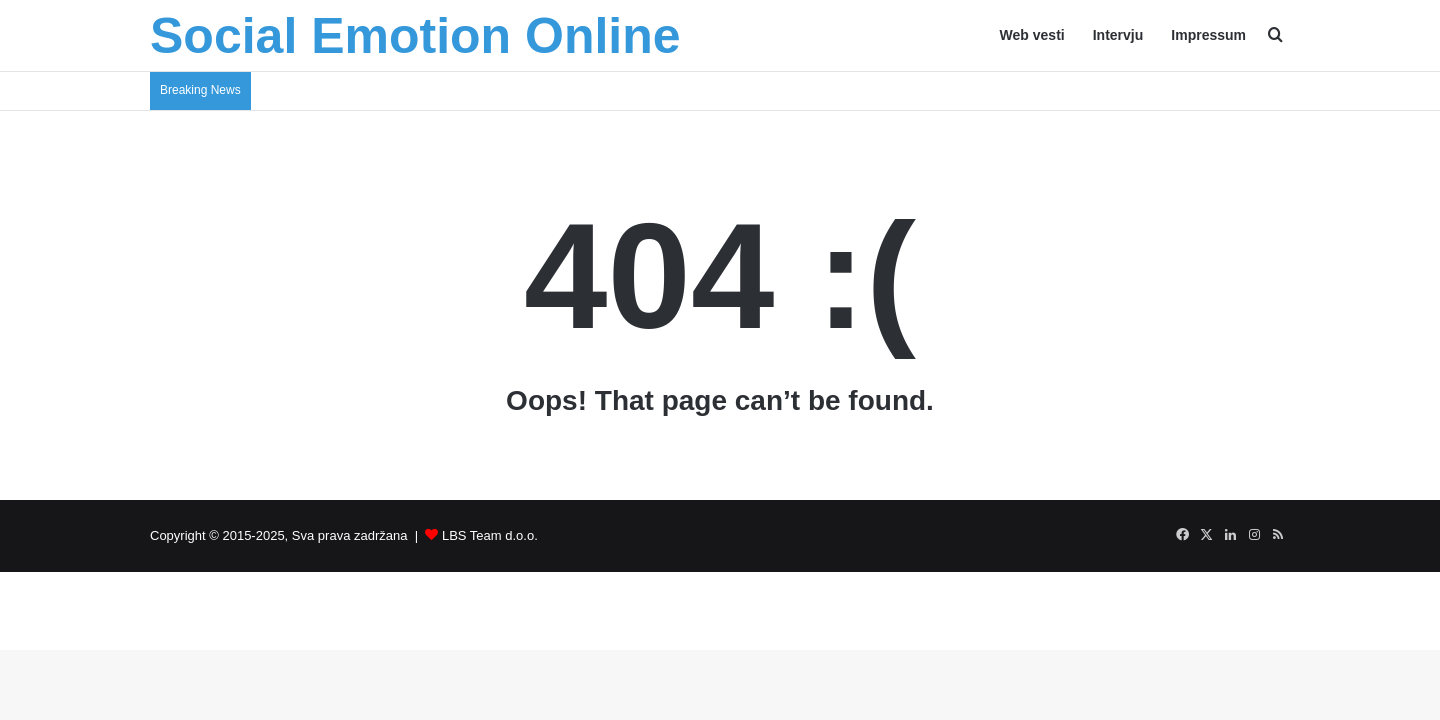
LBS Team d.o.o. (490, 535)
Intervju (1118, 35)
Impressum (1208, 35)
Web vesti (1032, 35)
